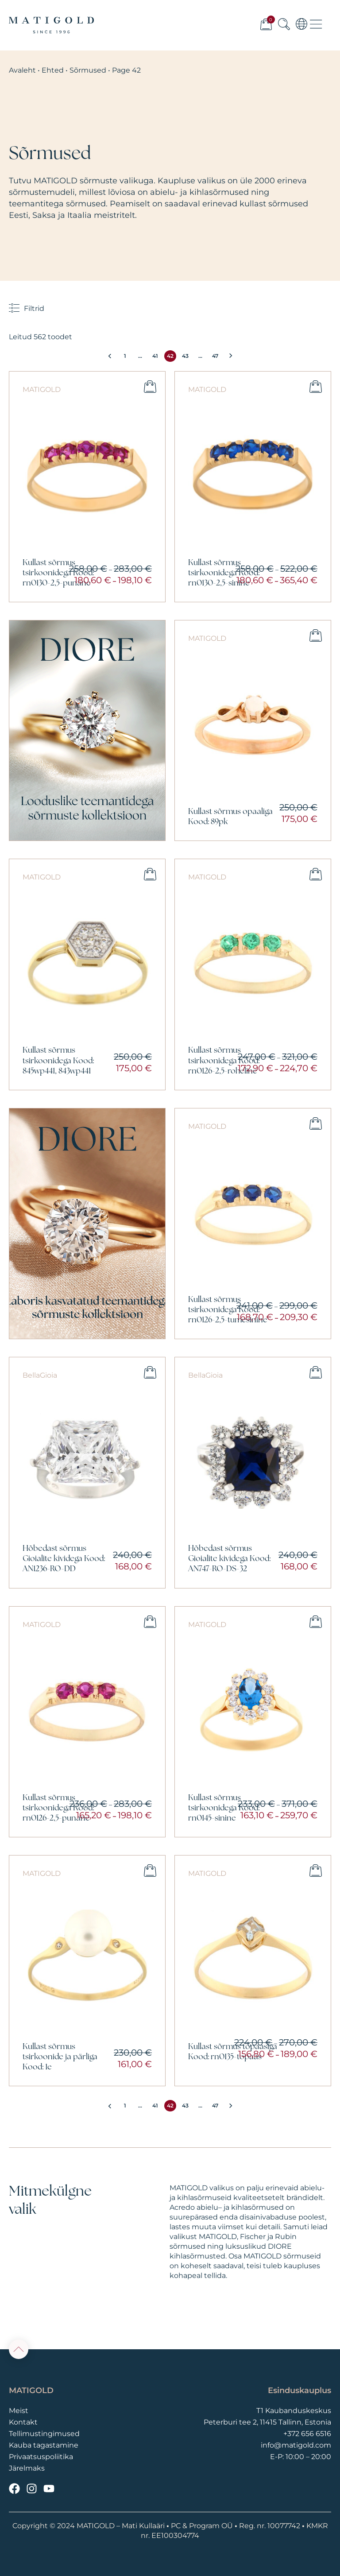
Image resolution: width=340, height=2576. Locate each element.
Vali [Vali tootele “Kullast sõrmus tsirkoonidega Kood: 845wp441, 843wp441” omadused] (150, 874)
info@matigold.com (296, 2445)
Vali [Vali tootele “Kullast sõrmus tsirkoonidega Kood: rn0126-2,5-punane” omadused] (150, 1621)
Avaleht (22, 70)
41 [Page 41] (155, 356)
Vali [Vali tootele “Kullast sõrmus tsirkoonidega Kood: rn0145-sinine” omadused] (315, 1621)
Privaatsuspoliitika (41, 2456)
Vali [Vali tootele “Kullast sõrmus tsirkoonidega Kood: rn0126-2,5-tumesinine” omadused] (315, 1123)
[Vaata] (87, 730)
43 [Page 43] (185, 356)
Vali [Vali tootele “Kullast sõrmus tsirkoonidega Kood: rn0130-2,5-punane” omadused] (150, 386)
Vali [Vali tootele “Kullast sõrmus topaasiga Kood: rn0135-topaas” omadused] (315, 1870)
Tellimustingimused (44, 2433)
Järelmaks (27, 2468)
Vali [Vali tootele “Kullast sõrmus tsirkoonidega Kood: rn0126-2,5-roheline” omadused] (315, 874)
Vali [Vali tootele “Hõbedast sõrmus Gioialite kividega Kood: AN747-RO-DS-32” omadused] (315, 1372)
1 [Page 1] (125, 356)
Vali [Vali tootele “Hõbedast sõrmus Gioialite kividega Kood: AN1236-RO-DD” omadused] (150, 1372)
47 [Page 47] (215, 356)
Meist (18, 2410)
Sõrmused (88, 70)
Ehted (53, 70)
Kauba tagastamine (43, 2445)
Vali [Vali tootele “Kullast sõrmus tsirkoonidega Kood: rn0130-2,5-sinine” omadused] (315, 386)
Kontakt (23, 2422)
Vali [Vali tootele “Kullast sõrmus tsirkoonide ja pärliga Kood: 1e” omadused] (150, 1870)
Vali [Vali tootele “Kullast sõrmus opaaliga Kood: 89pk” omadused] (315, 635)
